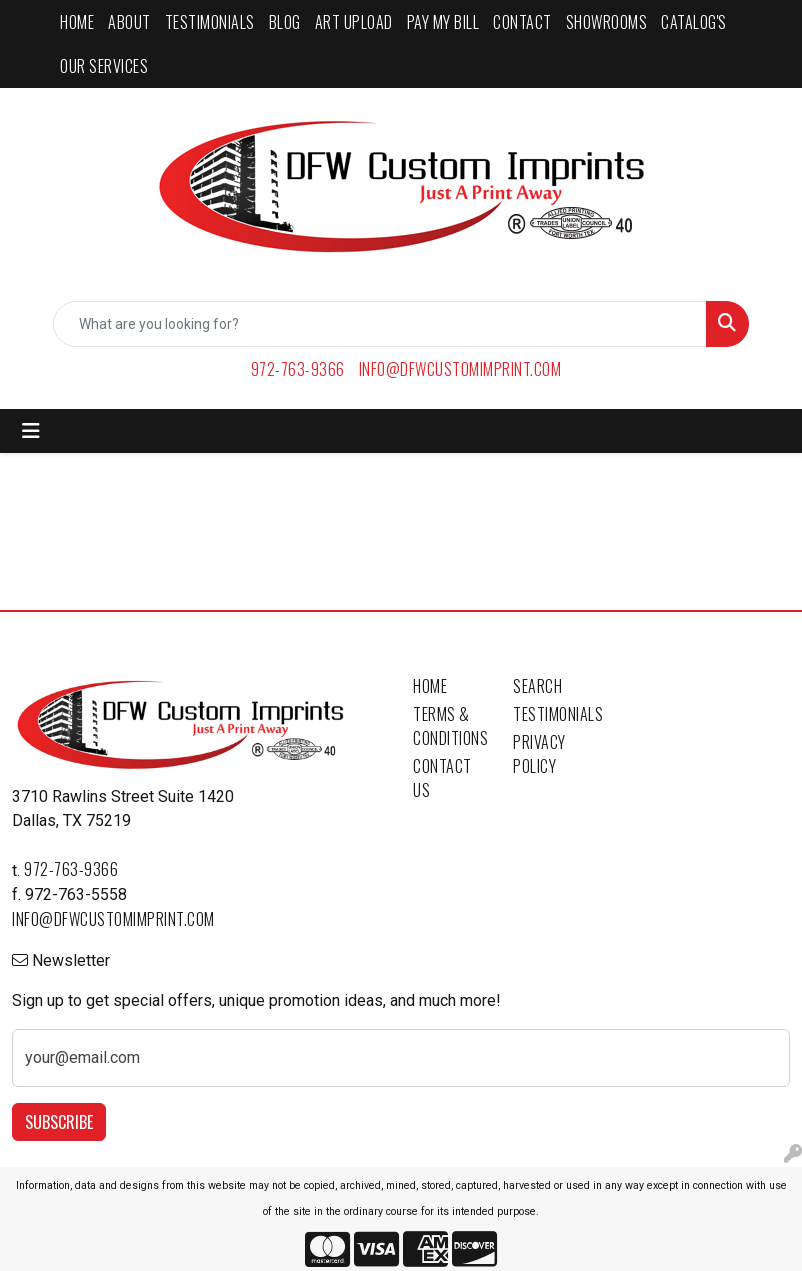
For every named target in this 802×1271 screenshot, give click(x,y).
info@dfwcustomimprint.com (460, 369)
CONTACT (522, 22)
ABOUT (129, 22)
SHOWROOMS (607, 22)
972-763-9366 (298, 369)
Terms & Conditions (450, 726)
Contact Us (442, 778)
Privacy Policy (539, 754)
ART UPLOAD (354, 22)
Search (537, 686)
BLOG (285, 22)
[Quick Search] (380, 324)
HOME (77, 22)
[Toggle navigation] (31, 431)
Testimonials (551, 714)
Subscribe (59, 1122)
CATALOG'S (694, 22)
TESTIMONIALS (210, 22)
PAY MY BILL (443, 22)
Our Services (104, 66)
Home (430, 686)
